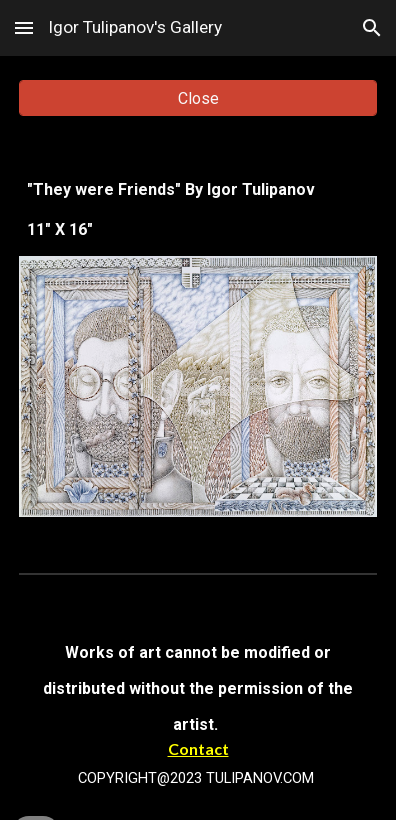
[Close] (197, 98)
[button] (24, 27)
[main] (197, 210)
